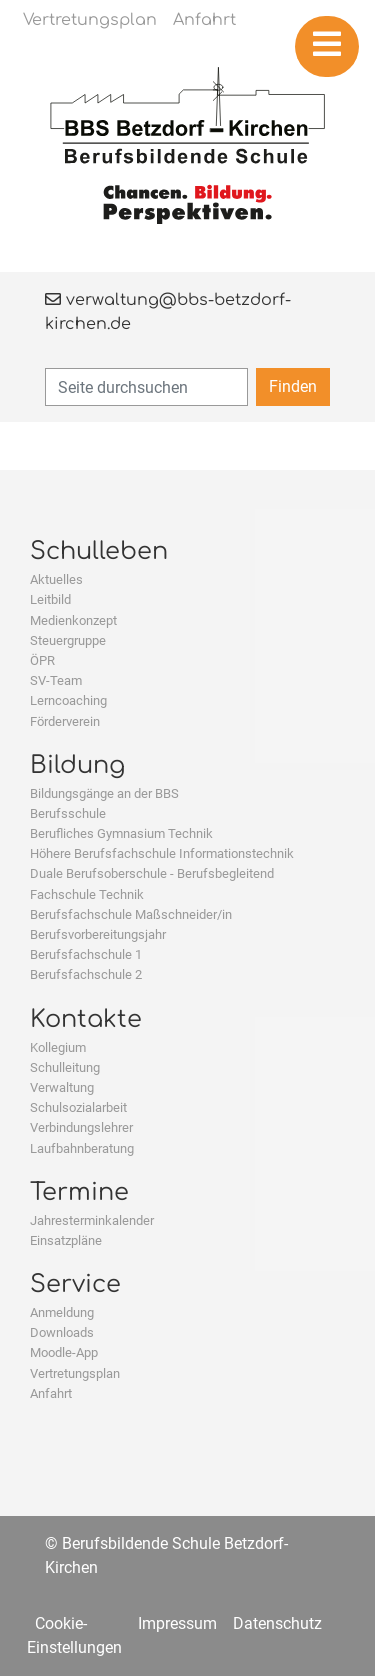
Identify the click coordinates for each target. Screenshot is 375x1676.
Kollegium (58, 1047)
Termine (79, 1192)
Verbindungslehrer (81, 1127)
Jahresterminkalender (92, 1220)
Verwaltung (62, 1087)
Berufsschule (68, 813)
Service (75, 1284)
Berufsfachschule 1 (86, 954)
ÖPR (42, 660)
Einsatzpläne (66, 1240)
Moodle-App (64, 1352)
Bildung (77, 765)
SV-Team (56, 680)
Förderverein (65, 721)
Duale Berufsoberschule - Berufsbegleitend (152, 873)
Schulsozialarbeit (78, 1107)
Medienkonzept (73, 620)
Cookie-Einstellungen (74, 1635)
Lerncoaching (68, 700)
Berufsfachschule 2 (86, 974)
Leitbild (50, 599)
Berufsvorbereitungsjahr (98, 934)
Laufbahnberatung (82, 1148)
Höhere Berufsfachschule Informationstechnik (162, 853)
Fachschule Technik (87, 894)
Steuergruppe (68, 640)
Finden (293, 386)
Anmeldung (62, 1312)
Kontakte (86, 1019)
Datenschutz (277, 1623)
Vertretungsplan (75, 1373)
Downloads (62, 1332)
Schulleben (99, 551)
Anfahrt (51, 1393)
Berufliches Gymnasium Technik (121, 833)
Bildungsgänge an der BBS (104, 793)
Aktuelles (56, 579)
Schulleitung (65, 1067)
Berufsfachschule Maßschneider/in (131, 914)
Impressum (177, 1623)
